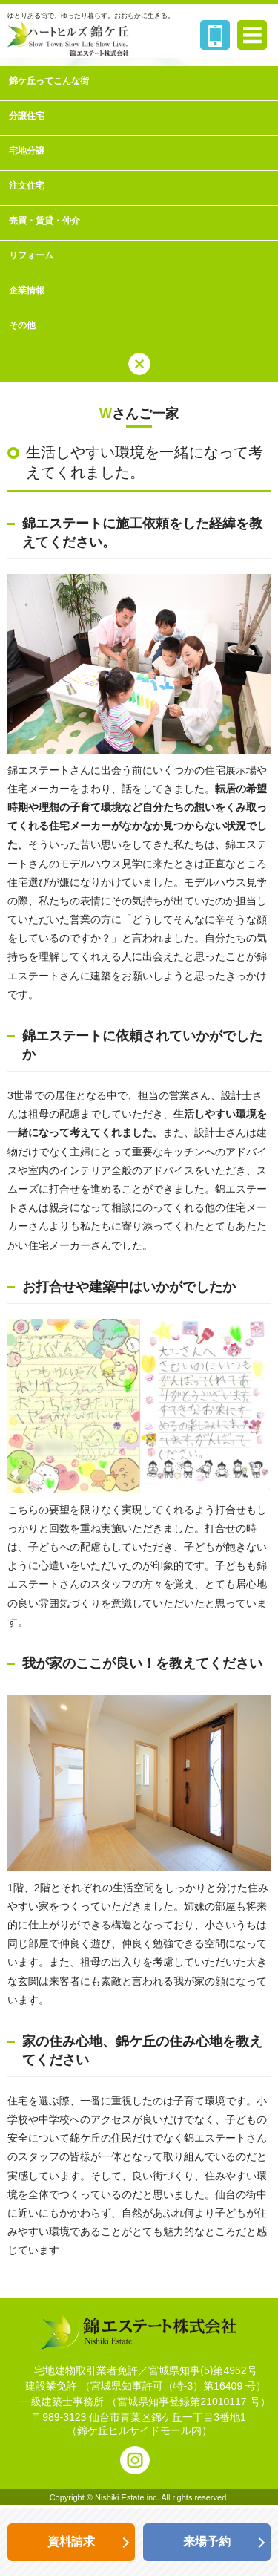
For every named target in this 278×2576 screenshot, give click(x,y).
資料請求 (71, 2541)
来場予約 (207, 2541)
